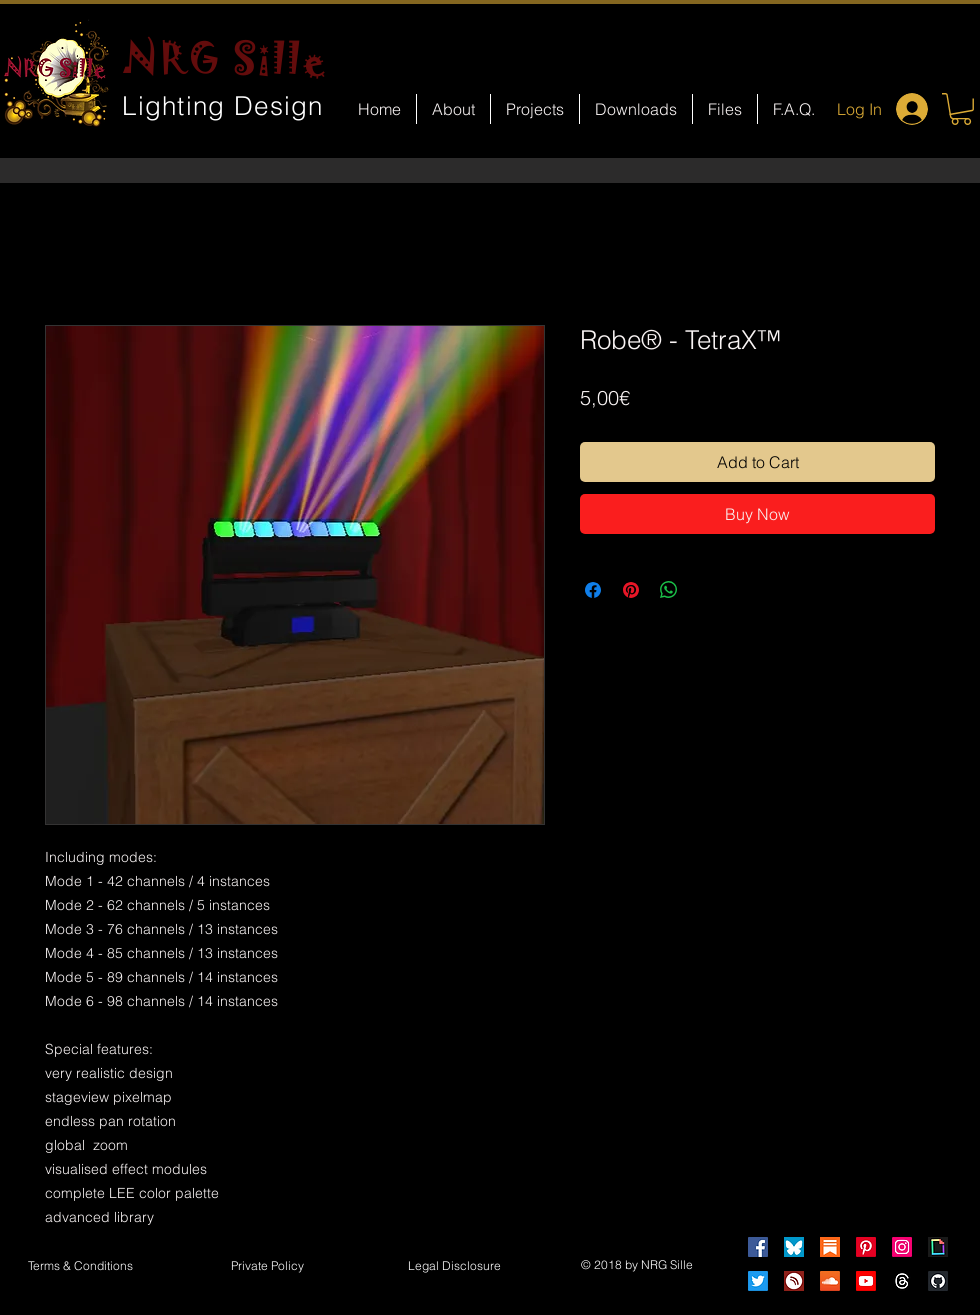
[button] (961, 109)
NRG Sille (225, 58)
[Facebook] (758, 1247)
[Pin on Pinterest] (631, 590)
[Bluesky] (794, 1247)
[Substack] (830, 1247)
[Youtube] (866, 1281)
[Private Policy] (267, 1267)
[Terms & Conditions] (80, 1267)
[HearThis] (794, 1281)
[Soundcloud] (830, 1281)
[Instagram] (902, 1247)
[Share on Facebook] (593, 590)
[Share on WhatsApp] (669, 590)
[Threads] (902, 1281)
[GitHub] (938, 1281)
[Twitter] (758, 1281)
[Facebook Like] (508, 856)
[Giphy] (938, 1247)
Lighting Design (223, 106)
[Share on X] (707, 590)
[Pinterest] (866, 1247)
